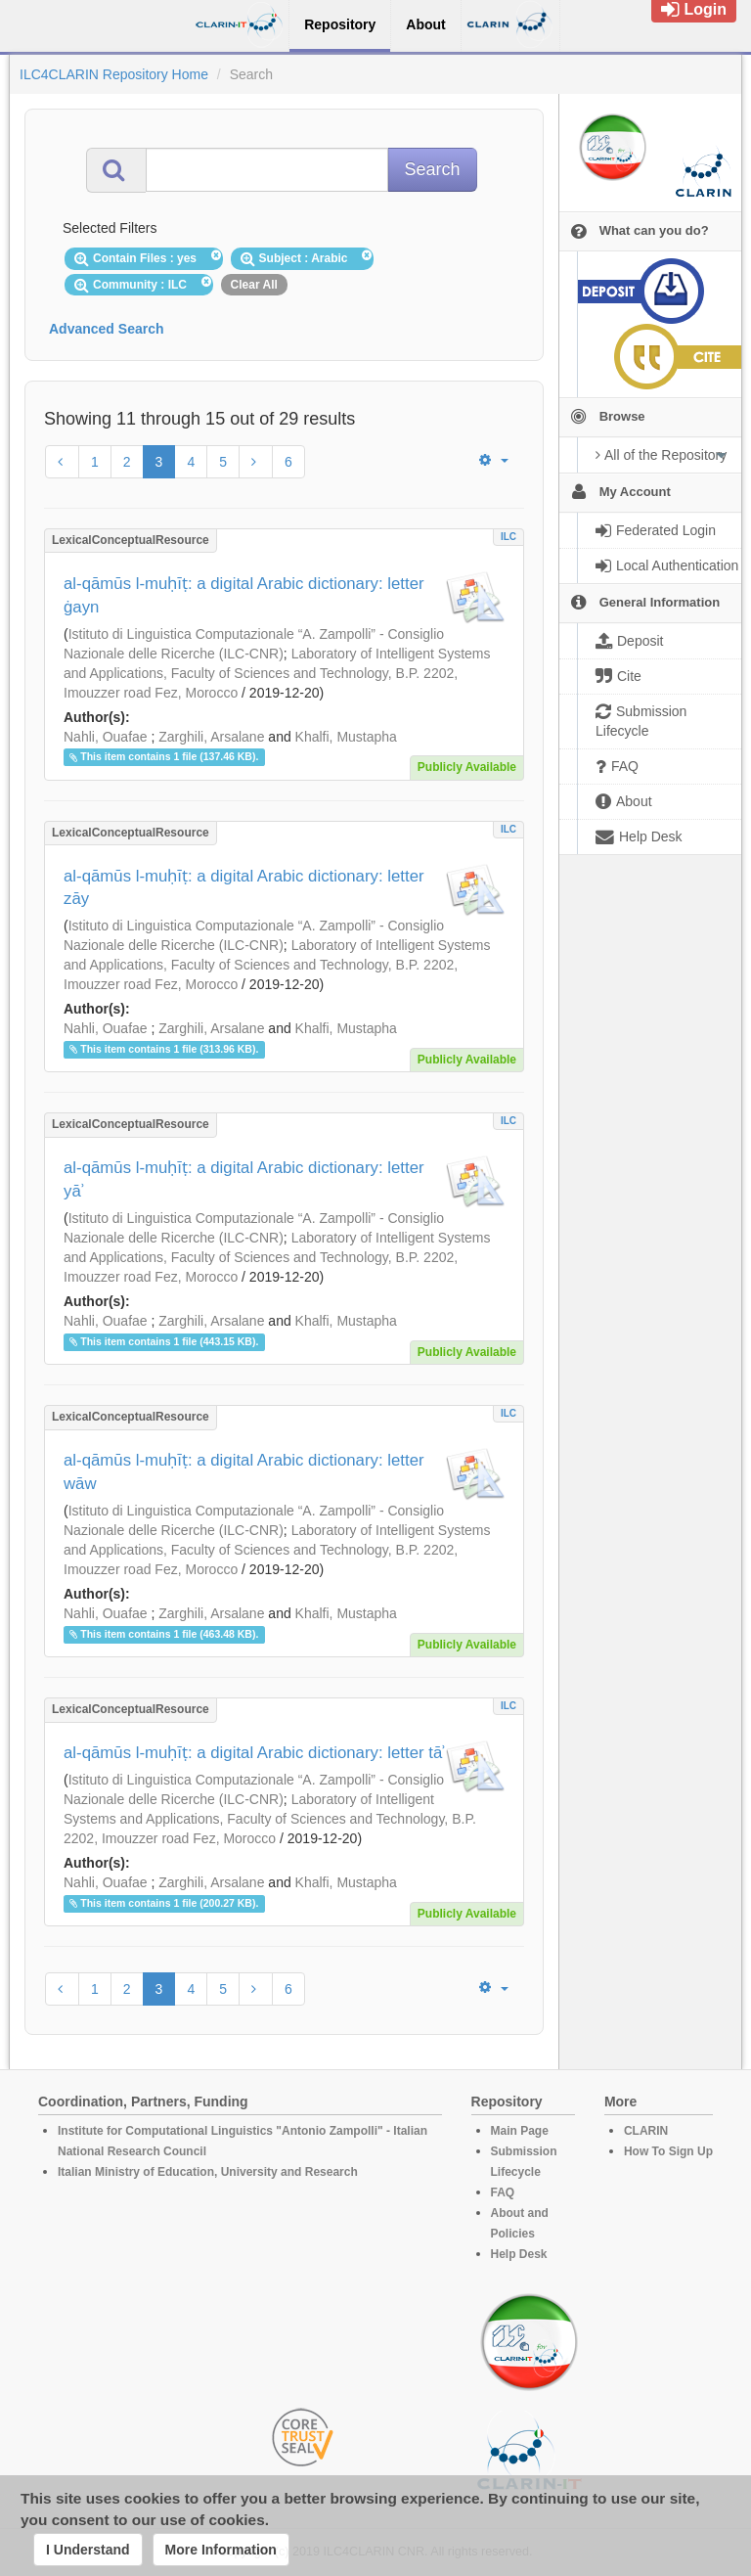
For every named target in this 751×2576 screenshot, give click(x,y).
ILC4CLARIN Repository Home (114, 74)
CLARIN (646, 2131)
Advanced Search (106, 329)
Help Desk (519, 2254)
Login (694, 9)
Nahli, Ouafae (106, 737)
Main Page (520, 2131)
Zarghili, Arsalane (211, 737)
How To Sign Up (668, 2151)
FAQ (503, 2192)
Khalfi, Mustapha (346, 737)
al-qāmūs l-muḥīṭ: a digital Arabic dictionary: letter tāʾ (254, 1752)
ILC (508, 536)
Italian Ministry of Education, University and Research (208, 2172)
